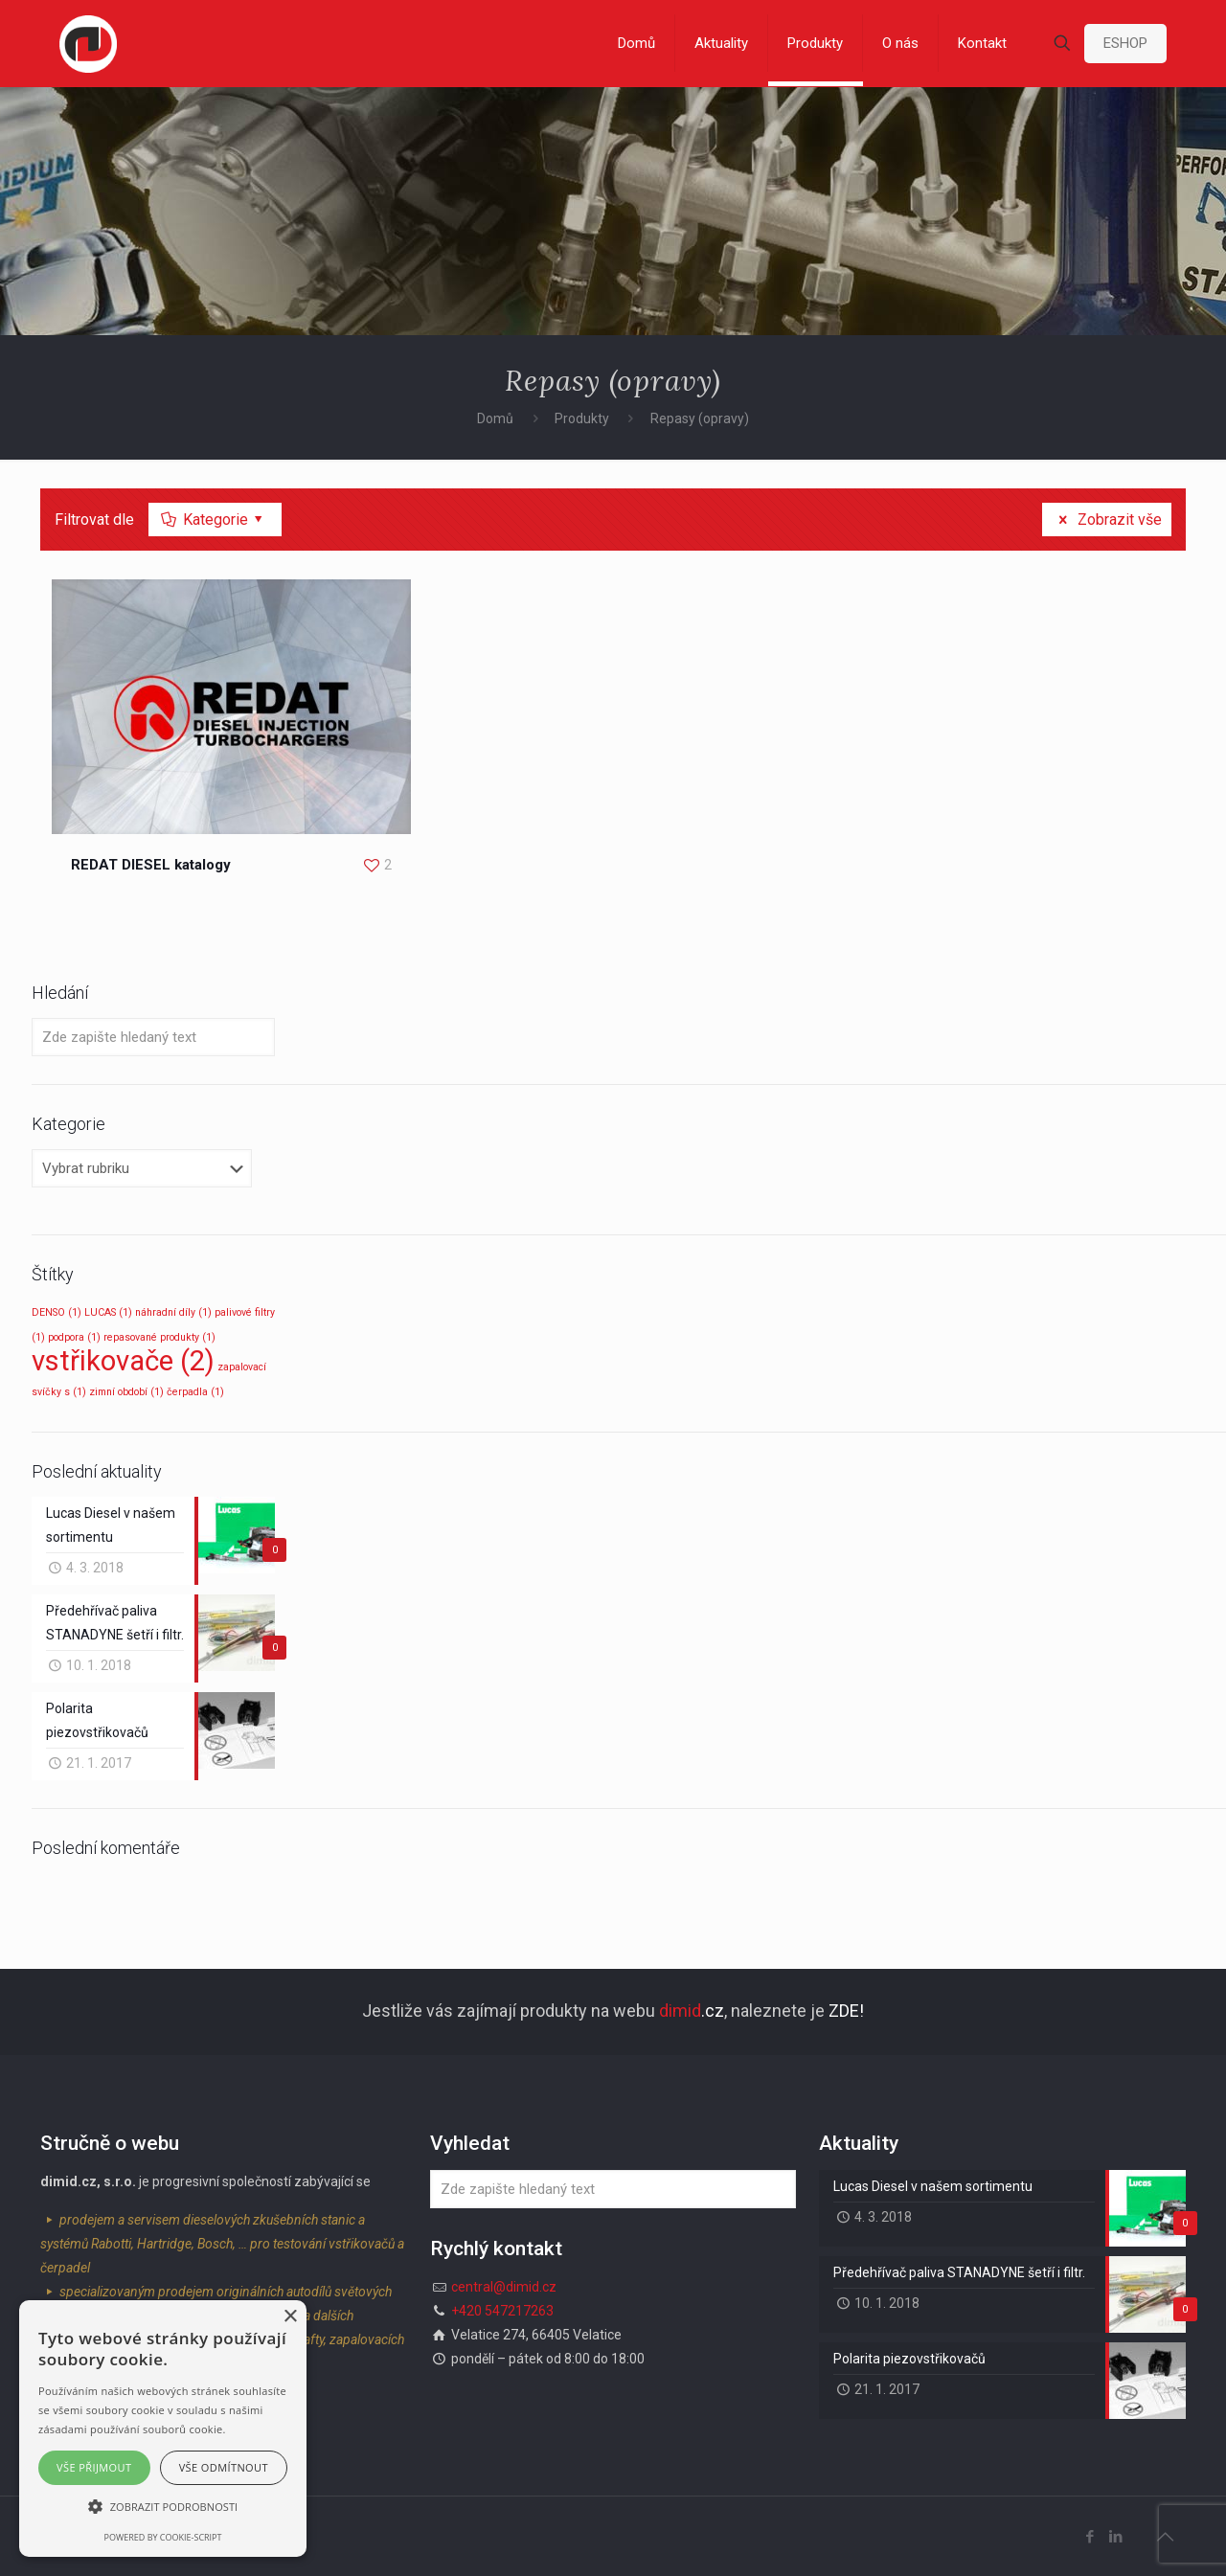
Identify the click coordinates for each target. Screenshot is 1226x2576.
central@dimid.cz (503, 2286)
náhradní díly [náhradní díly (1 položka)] (173, 1312)
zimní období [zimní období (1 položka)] (126, 1392)
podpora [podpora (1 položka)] (74, 1337)
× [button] (290, 2317)
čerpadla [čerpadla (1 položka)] (195, 1392)
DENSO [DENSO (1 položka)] (56, 1312)
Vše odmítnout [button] (223, 2467)
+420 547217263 (502, 2310)
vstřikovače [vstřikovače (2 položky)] (123, 1360)
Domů (495, 418)
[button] (162, 2507)
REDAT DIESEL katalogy (151, 864)
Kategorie (213, 519)
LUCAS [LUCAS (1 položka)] (108, 1312)
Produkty (582, 418)
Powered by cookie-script (163, 2537)
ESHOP (1125, 43)
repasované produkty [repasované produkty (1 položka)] (159, 1337)
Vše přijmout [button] (94, 2467)
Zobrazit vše (1106, 519)
